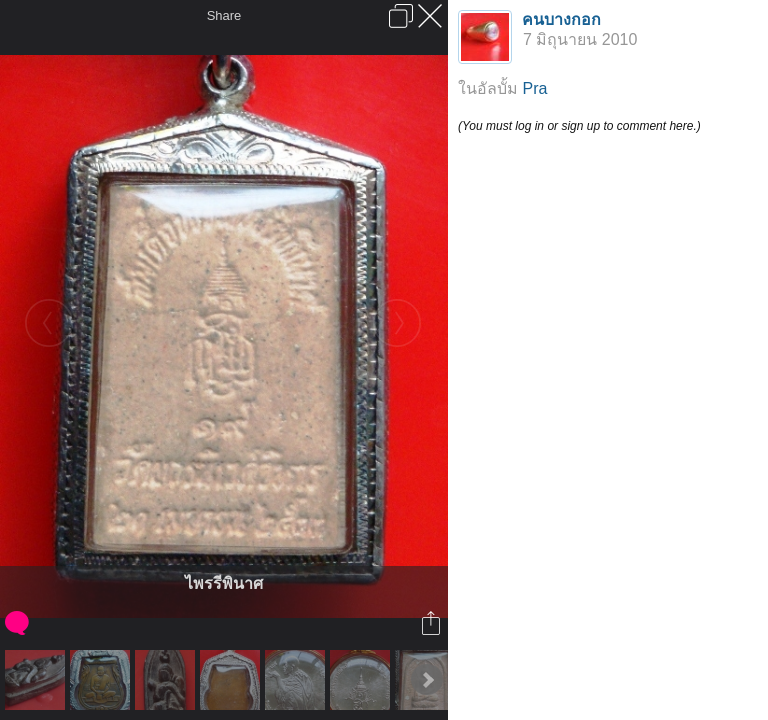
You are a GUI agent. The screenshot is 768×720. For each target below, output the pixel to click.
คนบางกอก (561, 19)
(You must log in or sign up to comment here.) (579, 126)
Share (224, 15)
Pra (534, 88)
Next (427, 680)
